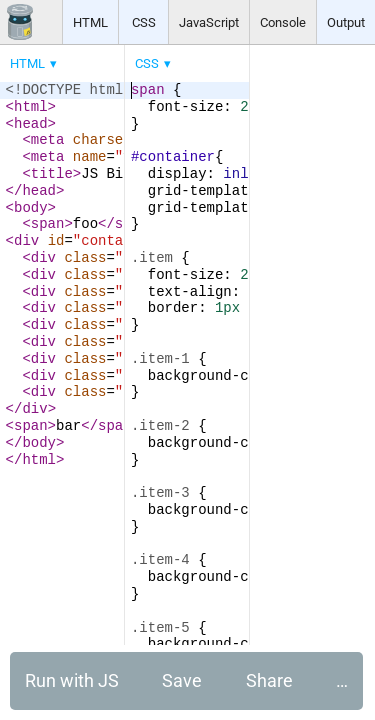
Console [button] (283, 22)
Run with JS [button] (72, 680)
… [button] (342, 680)
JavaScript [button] (209, 22)
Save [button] (182, 680)
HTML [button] (90, 22)
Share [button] (269, 680)
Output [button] (346, 22)
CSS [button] (144, 22)
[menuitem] (35, 63)
